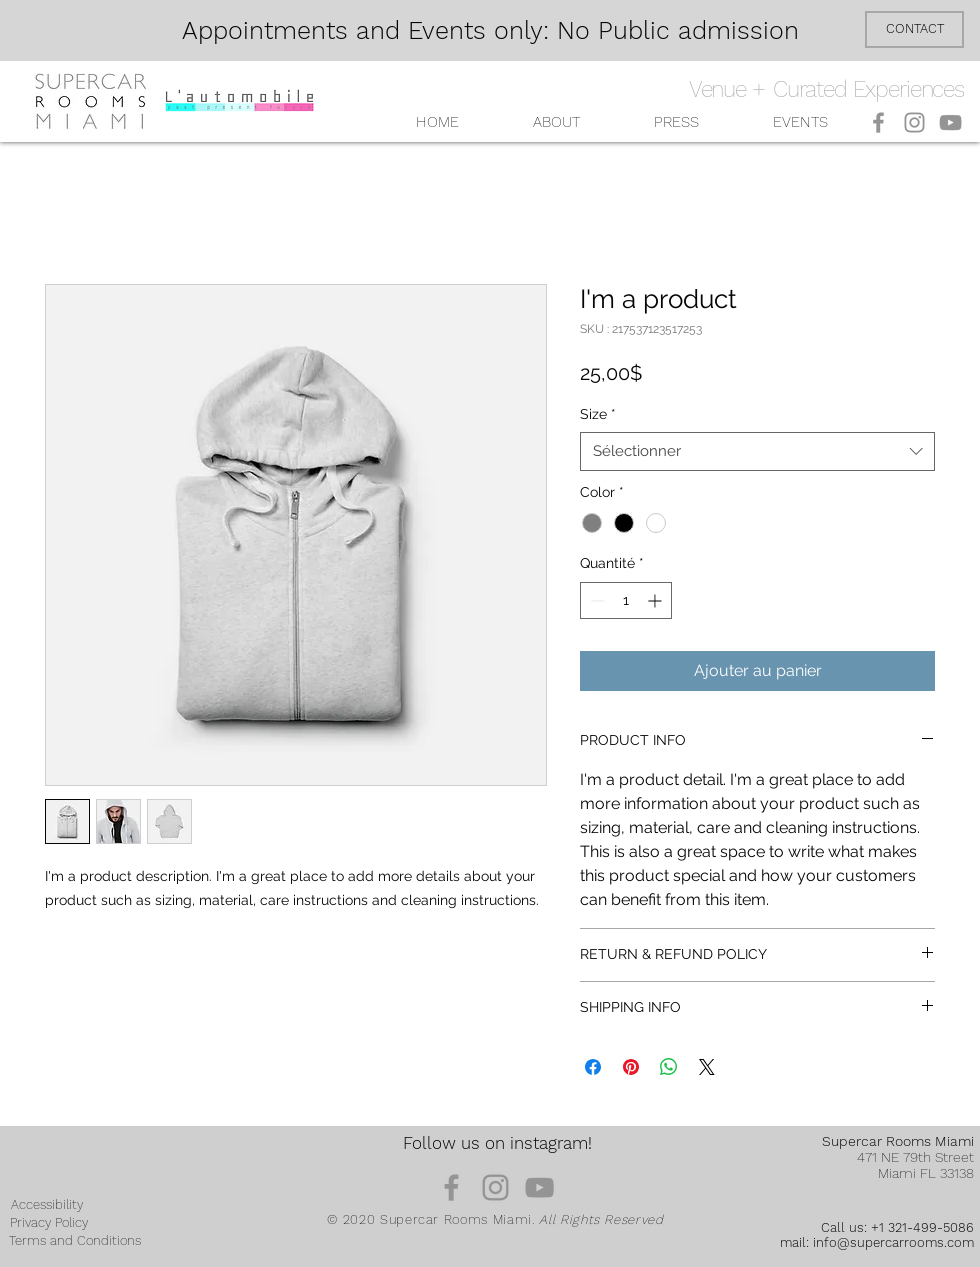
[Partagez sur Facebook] (593, 1067)
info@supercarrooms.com (893, 1242)
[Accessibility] (47, 1205)
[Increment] (656, 600)
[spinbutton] (626, 600)
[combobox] (757, 451)
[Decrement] (595, 600)
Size (598, 414)
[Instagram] (914, 122)
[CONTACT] (914, 29)
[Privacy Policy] (49, 1223)
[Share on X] (707, 1067)
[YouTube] (950, 122)
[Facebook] (878, 122)
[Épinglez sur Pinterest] (631, 1067)
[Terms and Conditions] (75, 1241)
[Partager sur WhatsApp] (669, 1067)
